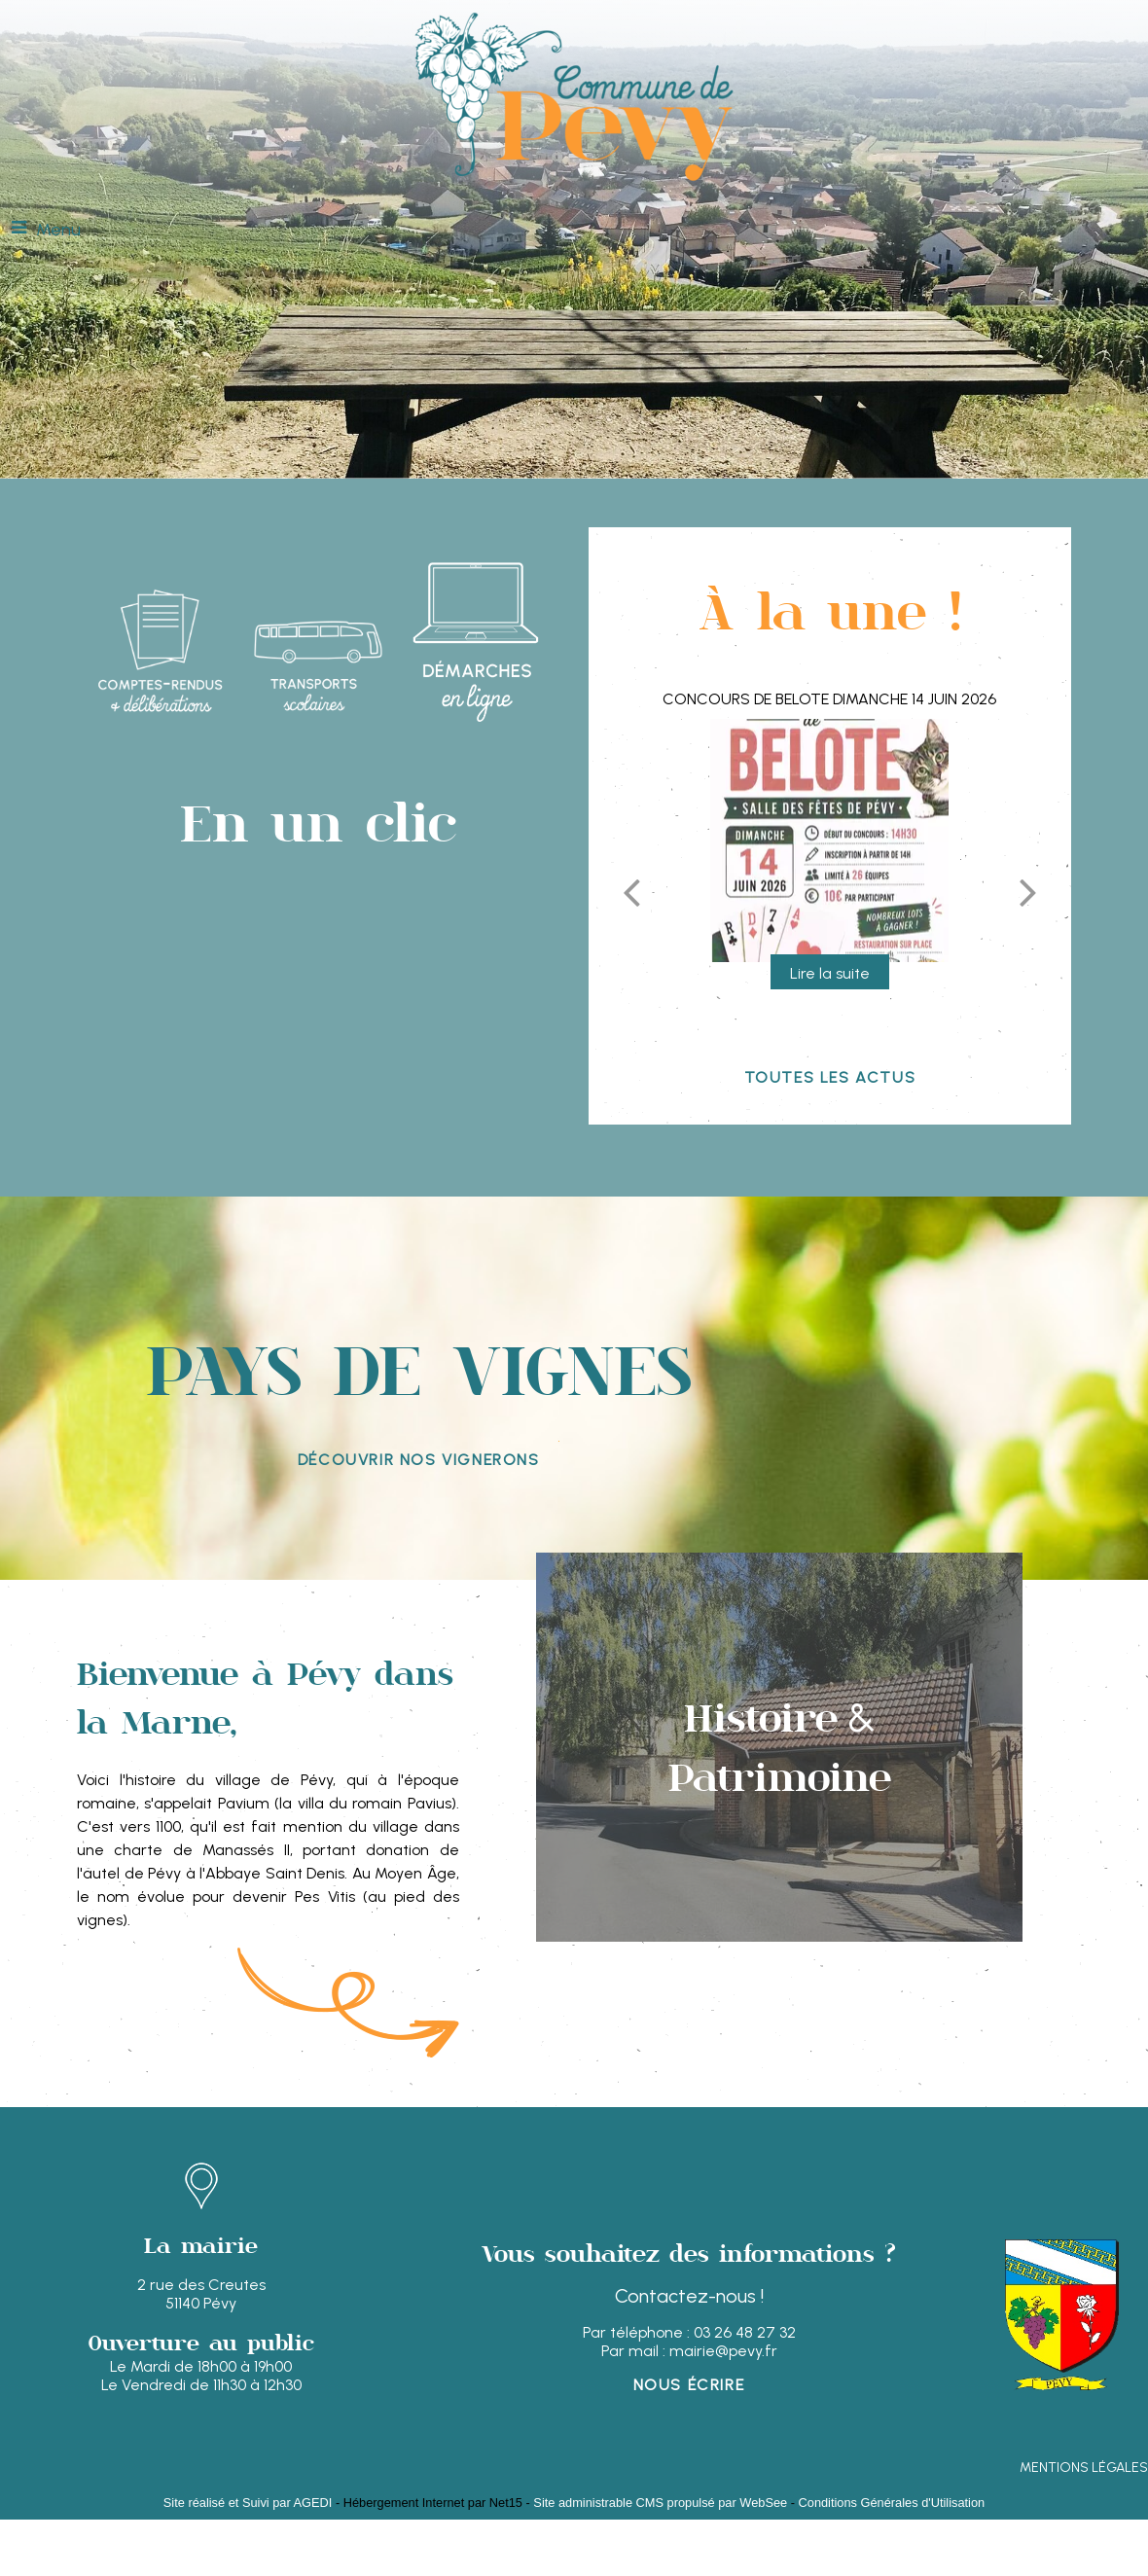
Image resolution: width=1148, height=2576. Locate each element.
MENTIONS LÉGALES (1084, 2467)
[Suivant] (1028, 892)
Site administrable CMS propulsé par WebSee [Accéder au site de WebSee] (660, 2502)
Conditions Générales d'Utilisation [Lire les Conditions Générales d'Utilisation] (892, 2502)
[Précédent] (631, 892)
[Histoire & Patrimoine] (779, 1747)
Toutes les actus (830, 1077)
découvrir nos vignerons (419, 1459)
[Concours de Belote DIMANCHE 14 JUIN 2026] (830, 840)
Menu (58, 229)
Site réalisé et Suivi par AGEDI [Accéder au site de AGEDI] (248, 2502)
